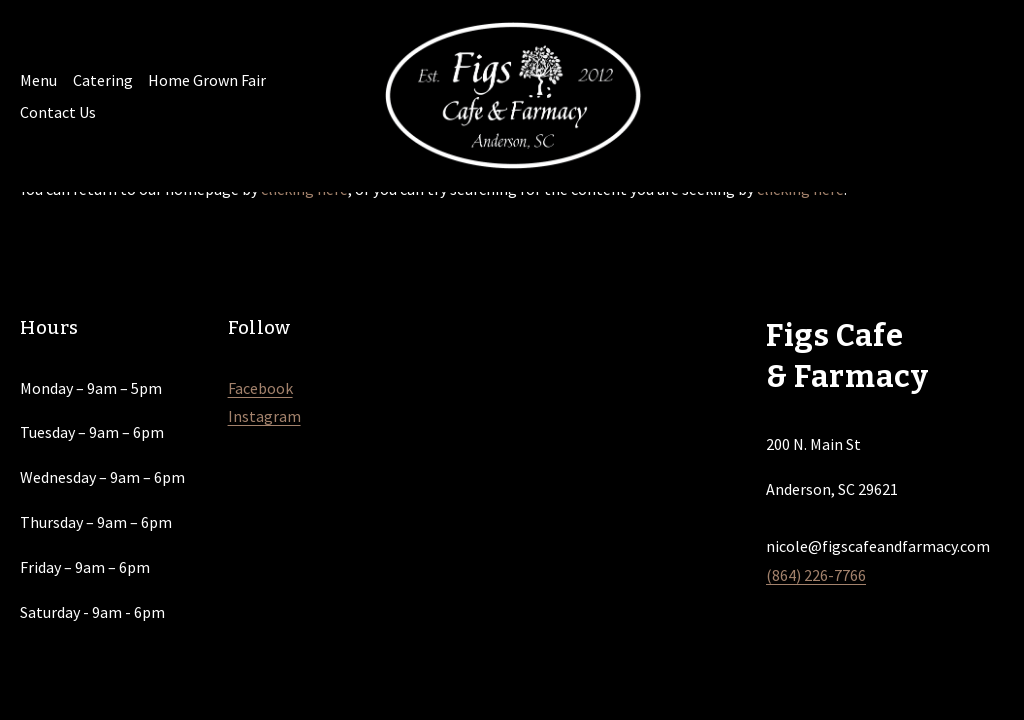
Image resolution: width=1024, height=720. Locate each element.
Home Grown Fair (207, 80)
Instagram (264, 416)
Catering (103, 80)
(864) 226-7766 (816, 575)
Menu (38, 80)
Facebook (260, 388)
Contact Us (58, 112)
